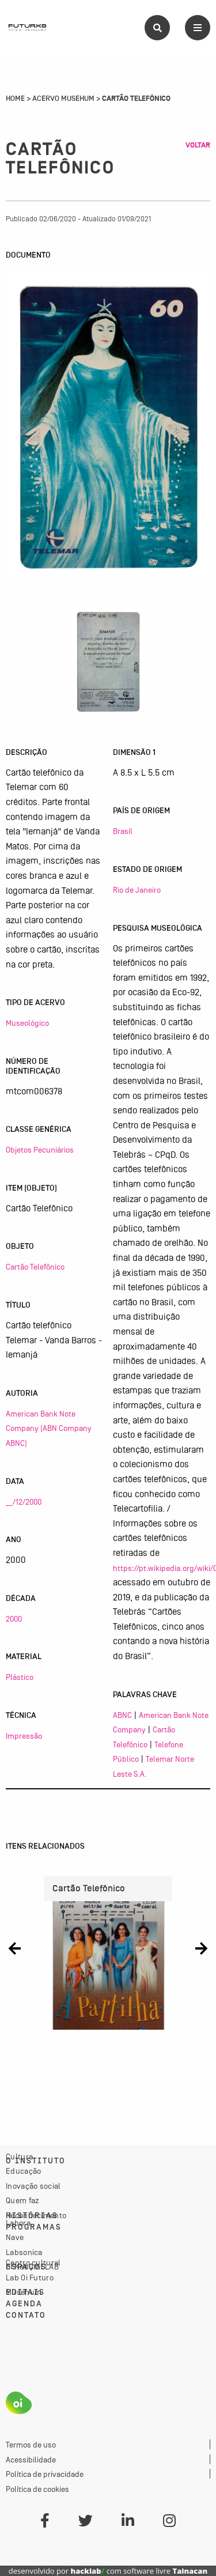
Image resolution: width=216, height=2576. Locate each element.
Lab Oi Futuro (30, 2277)
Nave (15, 2237)
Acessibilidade (31, 2459)
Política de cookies (37, 2489)
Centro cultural (33, 2262)
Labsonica (24, 2252)
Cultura (19, 2156)
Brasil (122, 831)
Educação (23, 2170)
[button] (15, 1948)
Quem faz (22, 2200)
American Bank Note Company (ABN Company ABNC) (49, 1428)
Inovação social (33, 2185)
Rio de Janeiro (137, 889)
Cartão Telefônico (35, 1266)
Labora (18, 2222)
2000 (14, 1618)
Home (15, 98)
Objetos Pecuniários (40, 1149)
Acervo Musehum (63, 98)
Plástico (19, 1677)
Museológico (27, 1023)
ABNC (122, 1715)
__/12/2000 (23, 1501)
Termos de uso (31, 2444)
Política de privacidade (45, 2474)
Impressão (24, 1735)
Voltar (197, 145)
